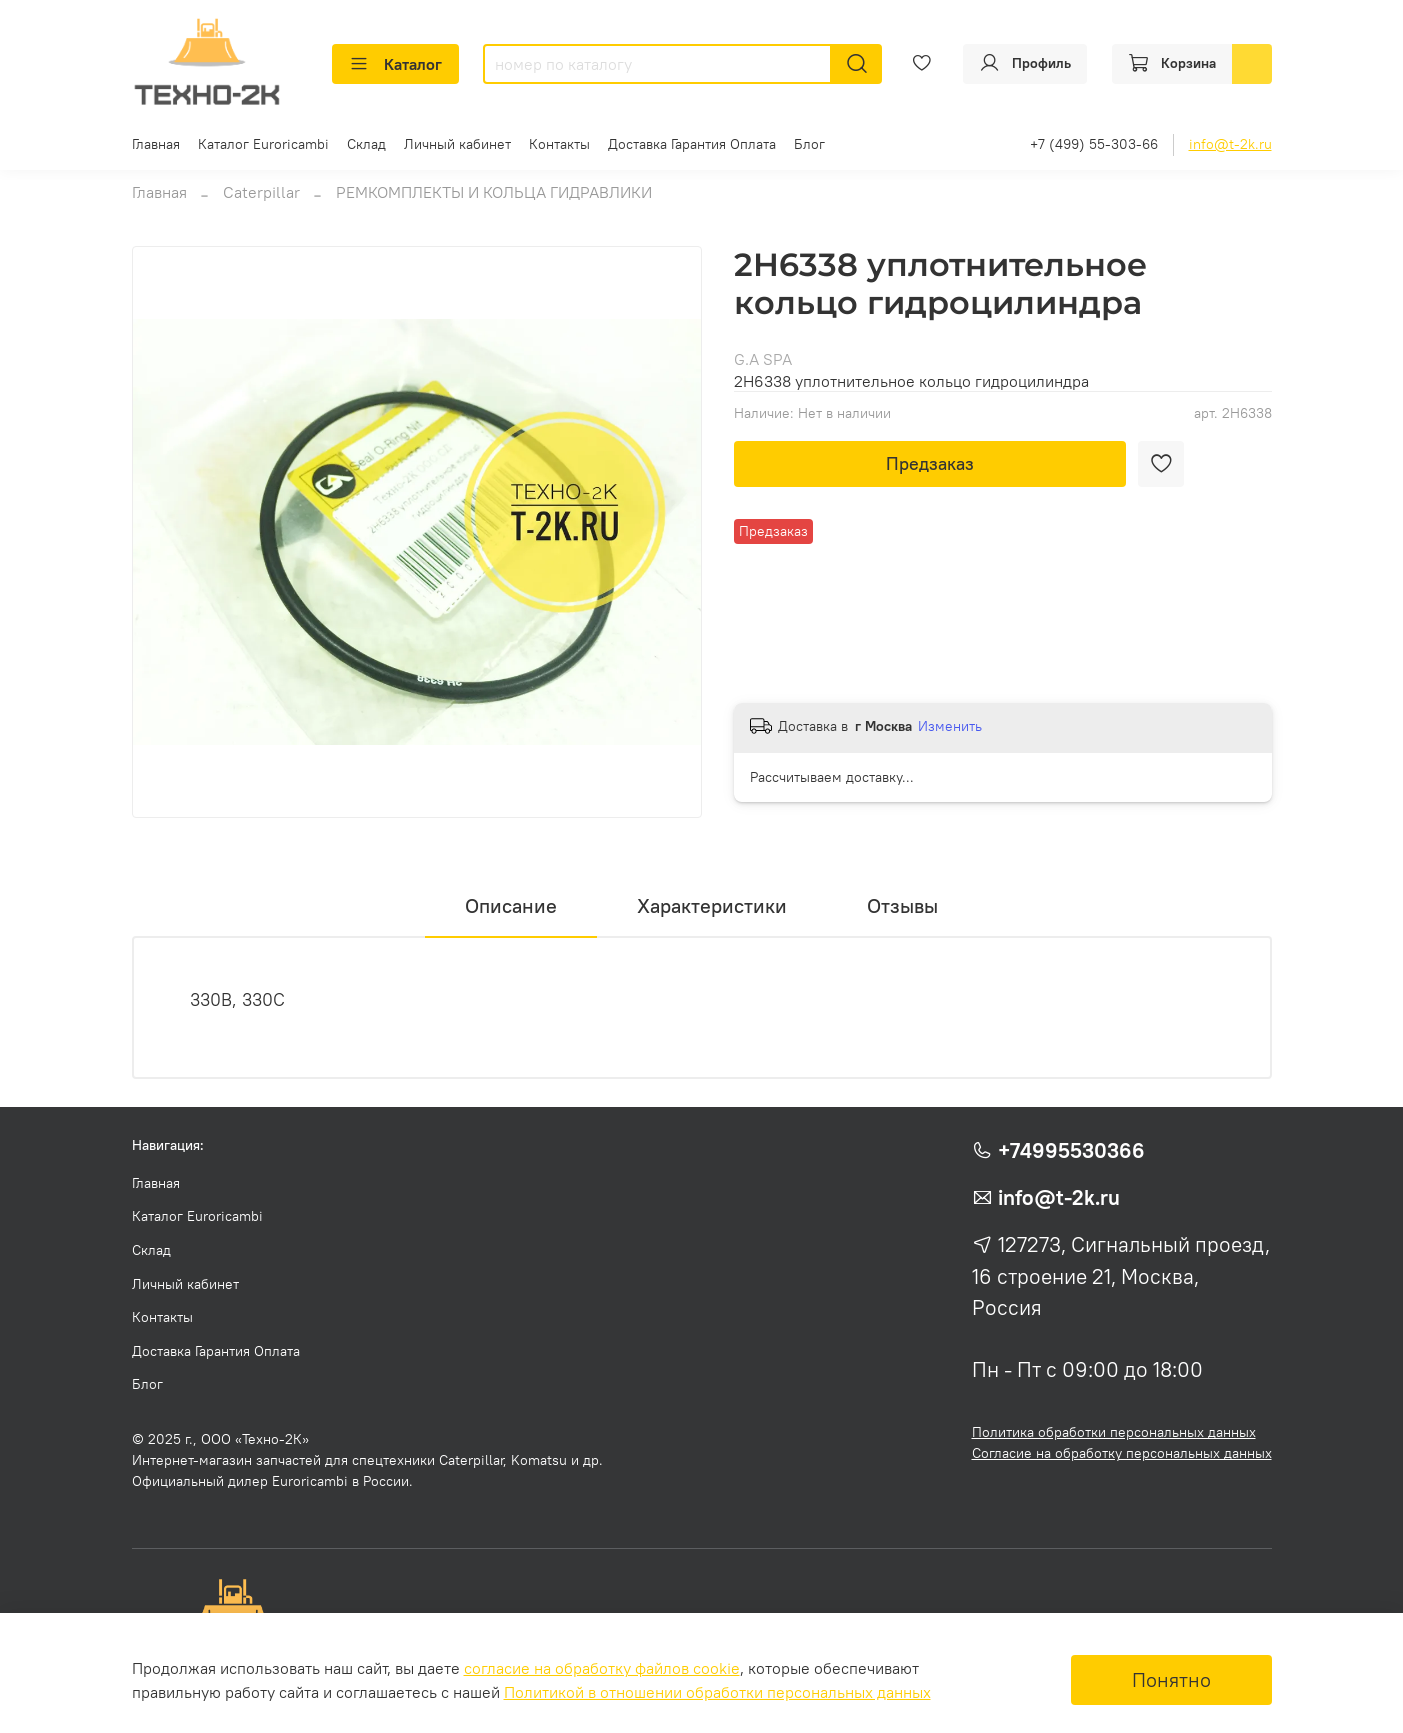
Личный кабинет (457, 144)
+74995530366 (1071, 1150)
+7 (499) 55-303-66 (1094, 144)
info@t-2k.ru (1230, 144)
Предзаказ (930, 463)
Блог (809, 144)
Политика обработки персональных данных (1114, 1432)
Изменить (950, 726)
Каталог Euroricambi (263, 144)
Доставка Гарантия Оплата (692, 144)
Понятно (1171, 1679)
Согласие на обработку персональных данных (1122, 1453)
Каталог (395, 64)
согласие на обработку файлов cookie (602, 1668)
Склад (366, 144)
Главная (156, 144)
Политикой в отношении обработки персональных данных (717, 1692)
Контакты (559, 144)
